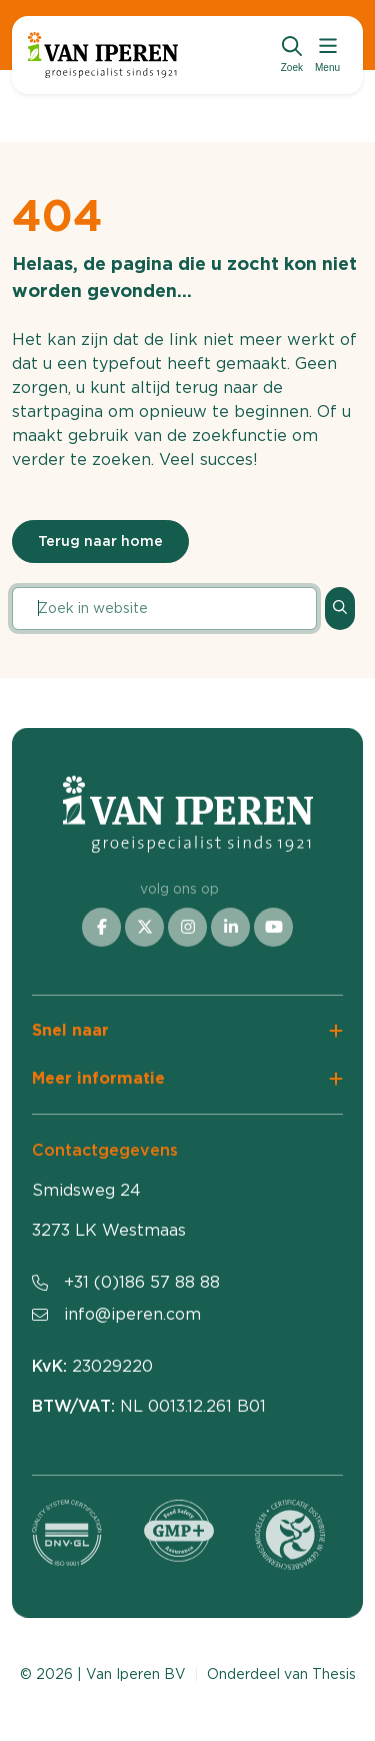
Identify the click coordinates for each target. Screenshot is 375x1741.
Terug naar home (100, 541)
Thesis (334, 1674)
